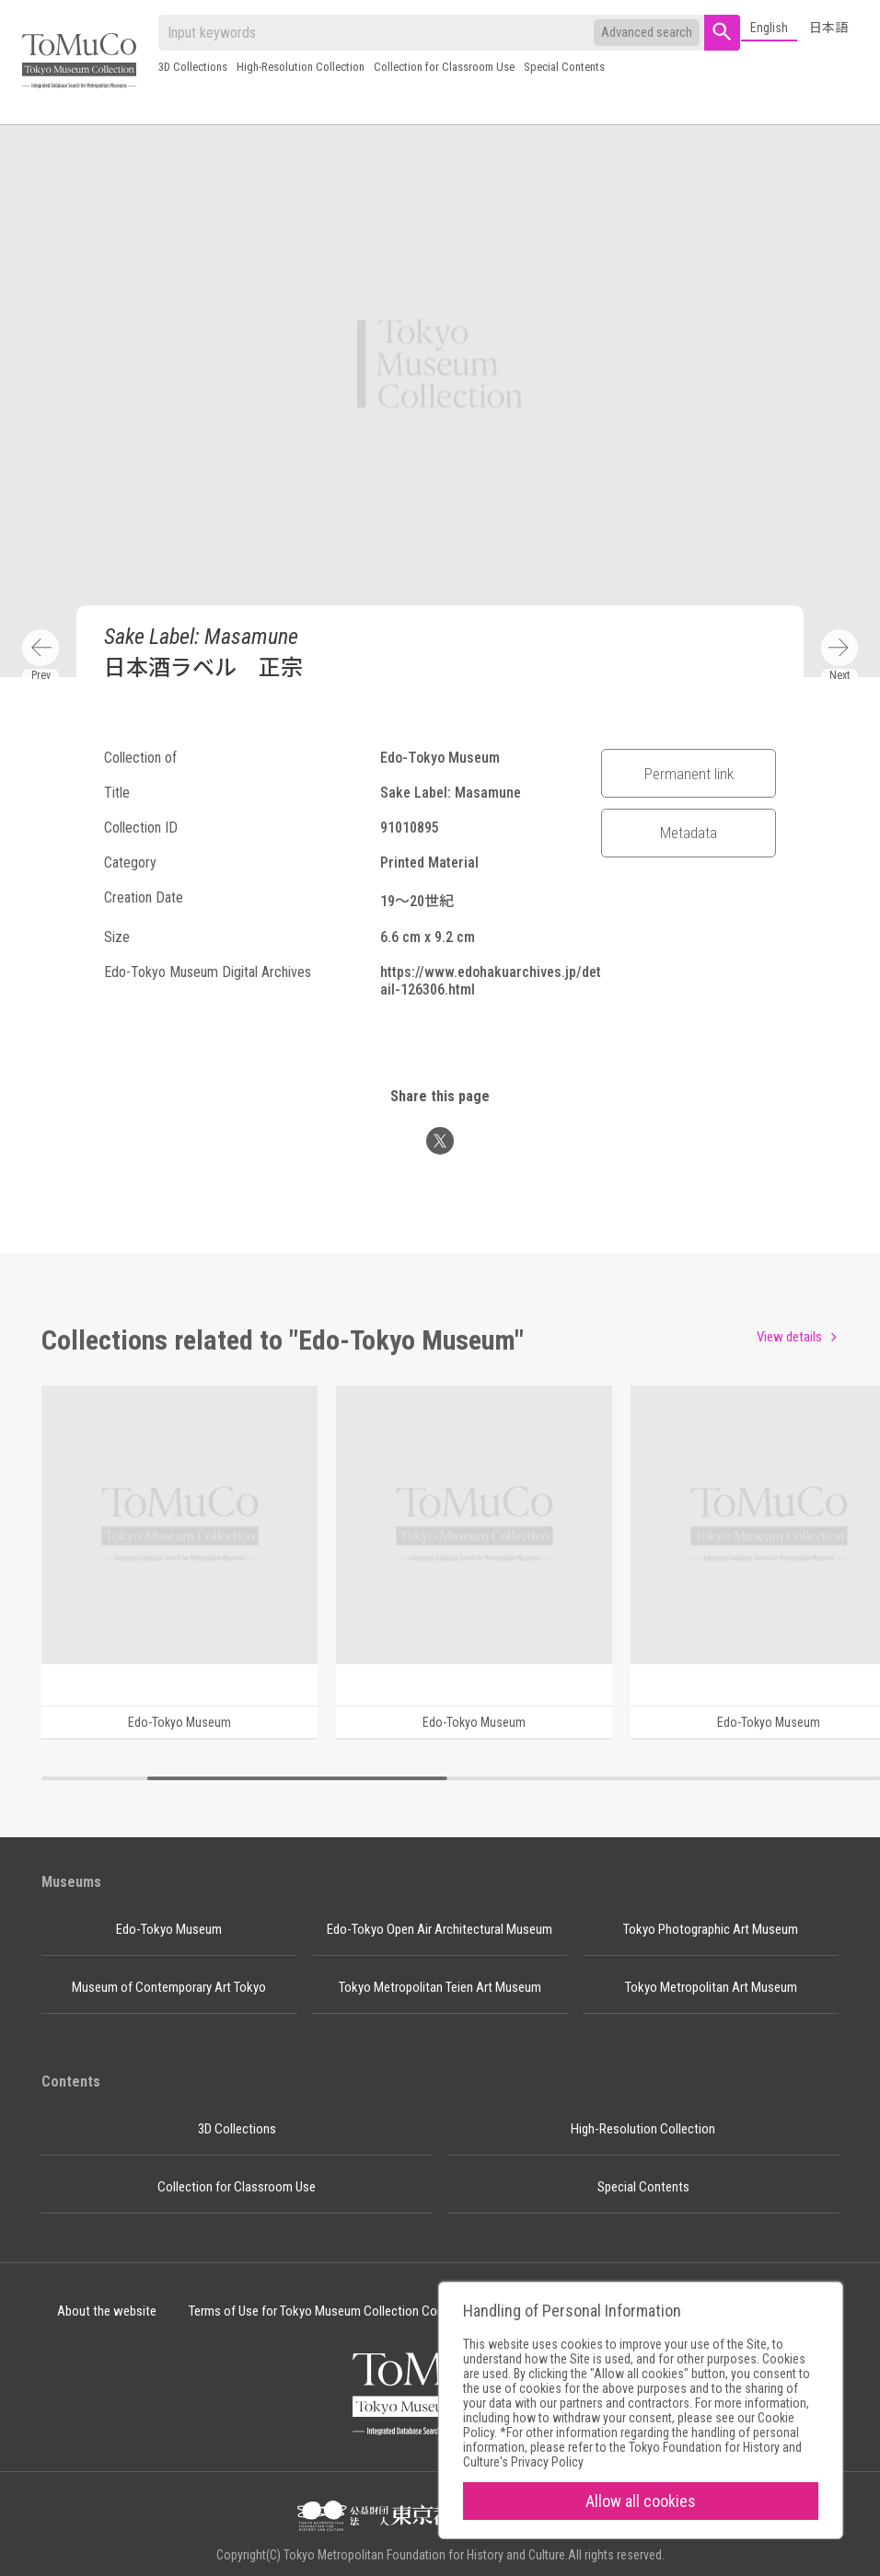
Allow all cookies (640, 2501)
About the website (106, 2311)
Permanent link (689, 774)
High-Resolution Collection (301, 67)
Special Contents (564, 67)
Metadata (688, 832)
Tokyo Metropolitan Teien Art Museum (440, 1987)
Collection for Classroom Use (444, 67)
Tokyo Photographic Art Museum (710, 1929)
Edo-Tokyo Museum (169, 1929)
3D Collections (192, 67)
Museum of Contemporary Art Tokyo (169, 1987)
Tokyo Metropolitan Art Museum (711, 1987)
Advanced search (646, 32)
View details (789, 1336)
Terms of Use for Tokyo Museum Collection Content (327, 2311)
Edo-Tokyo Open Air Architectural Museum (439, 1929)
